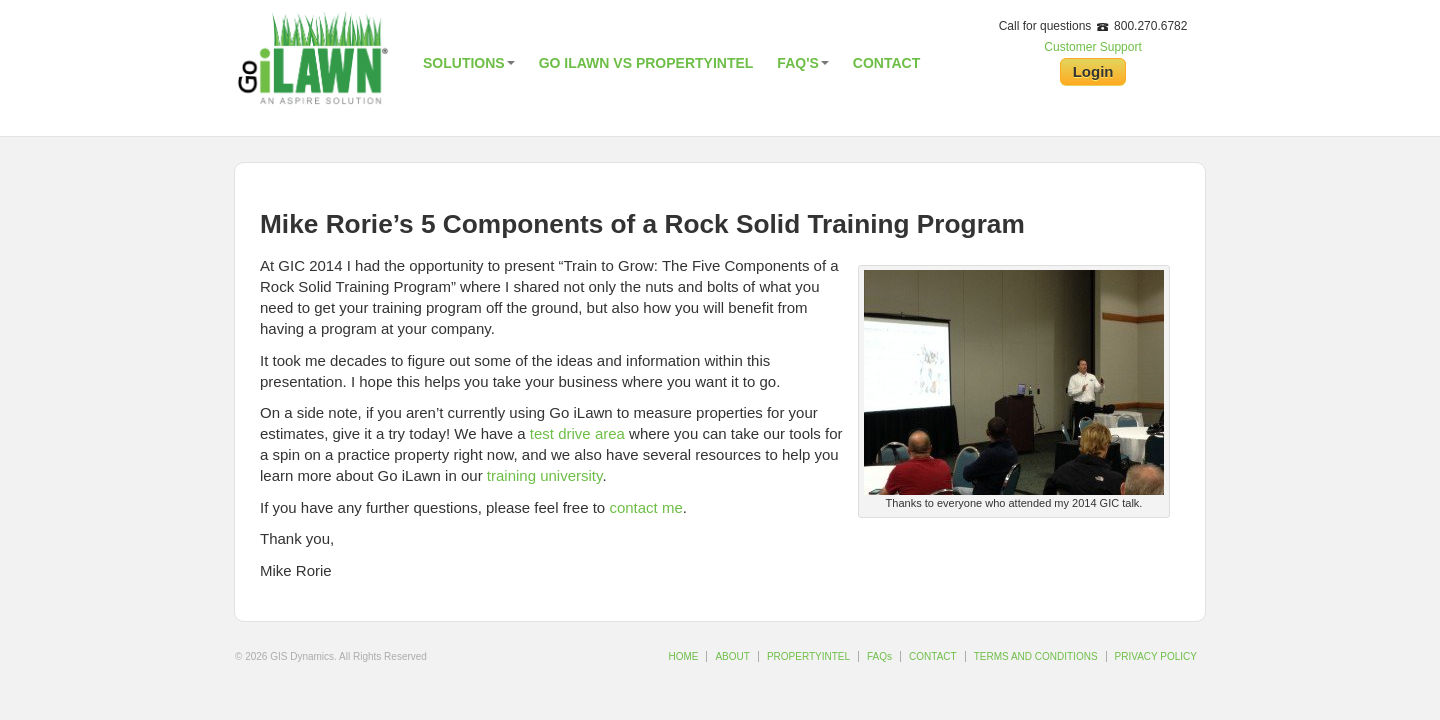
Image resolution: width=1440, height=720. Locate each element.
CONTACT (933, 656)
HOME (683, 656)
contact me (645, 507)
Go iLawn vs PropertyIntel (646, 63)
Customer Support (1092, 47)
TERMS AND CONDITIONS (1036, 656)
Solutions (469, 63)
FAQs (879, 656)
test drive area (577, 433)
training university (545, 475)
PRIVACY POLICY (1156, 656)
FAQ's (802, 63)
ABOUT (732, 656)
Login (1093, 71)
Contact (886, 63)
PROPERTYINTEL (808, 656)
